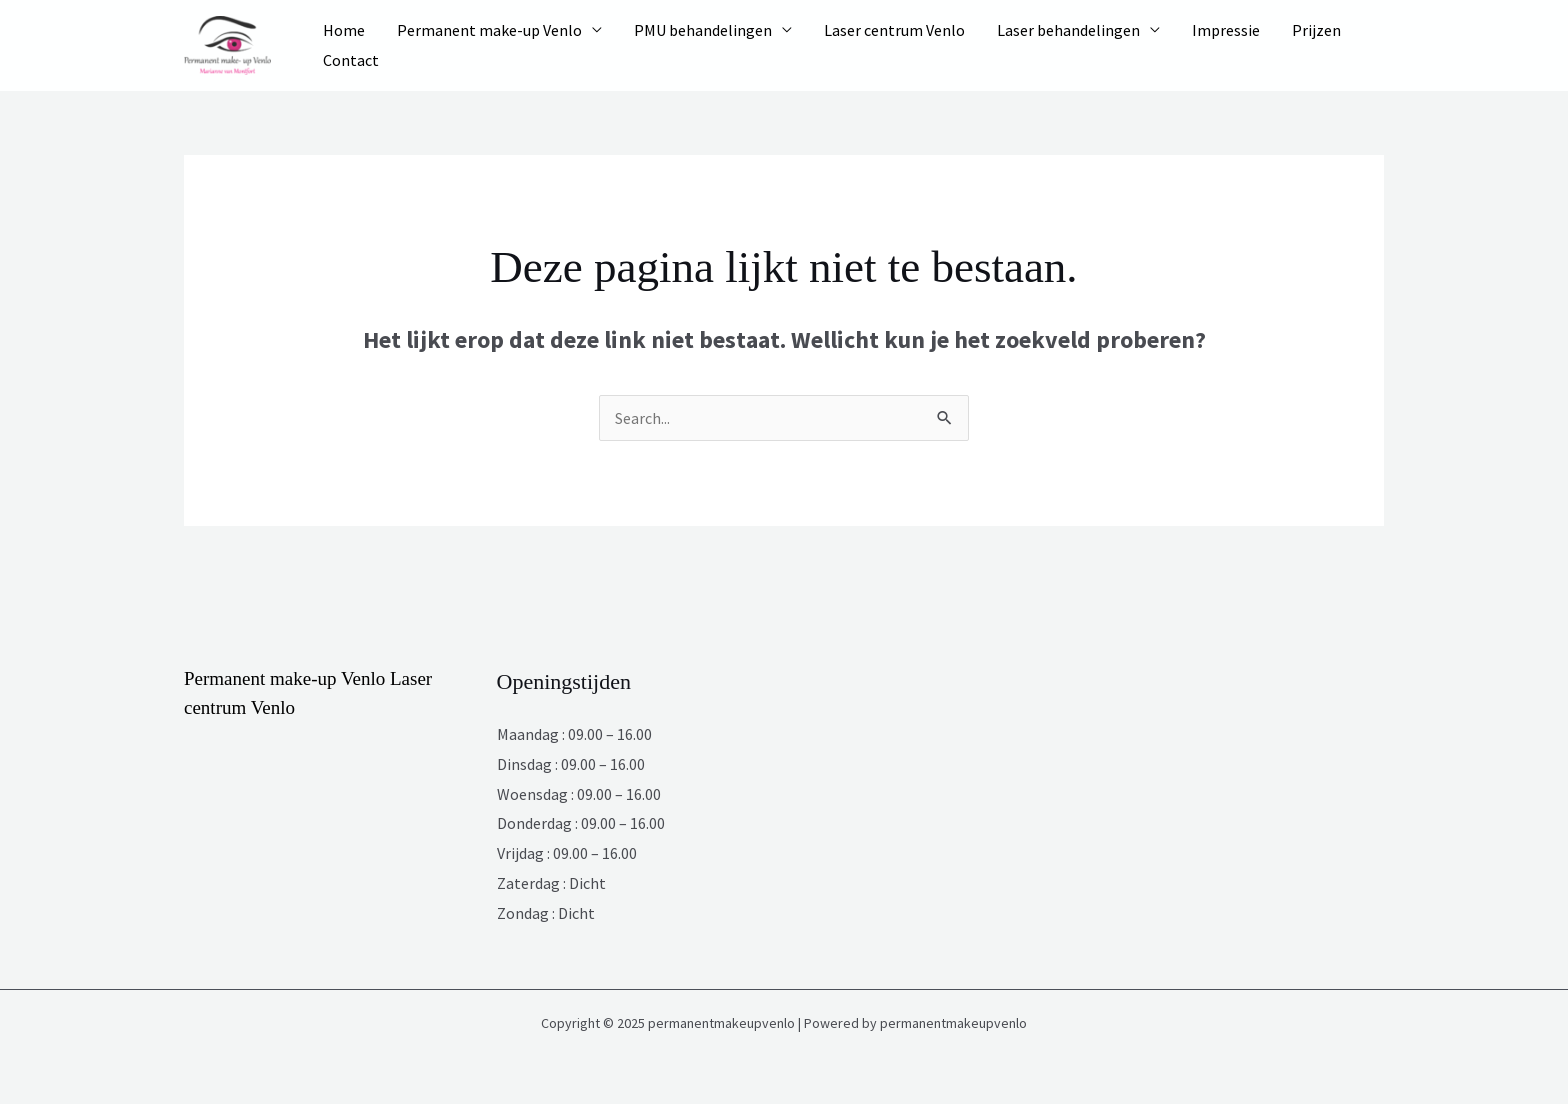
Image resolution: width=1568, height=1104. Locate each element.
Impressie (1226, 30)
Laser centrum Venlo (894, 30)
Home (344, 30)
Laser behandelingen (1068, 30)
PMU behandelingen (703, 30)
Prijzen (1316, 30)
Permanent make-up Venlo (489, 30)
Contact (351, 60)
